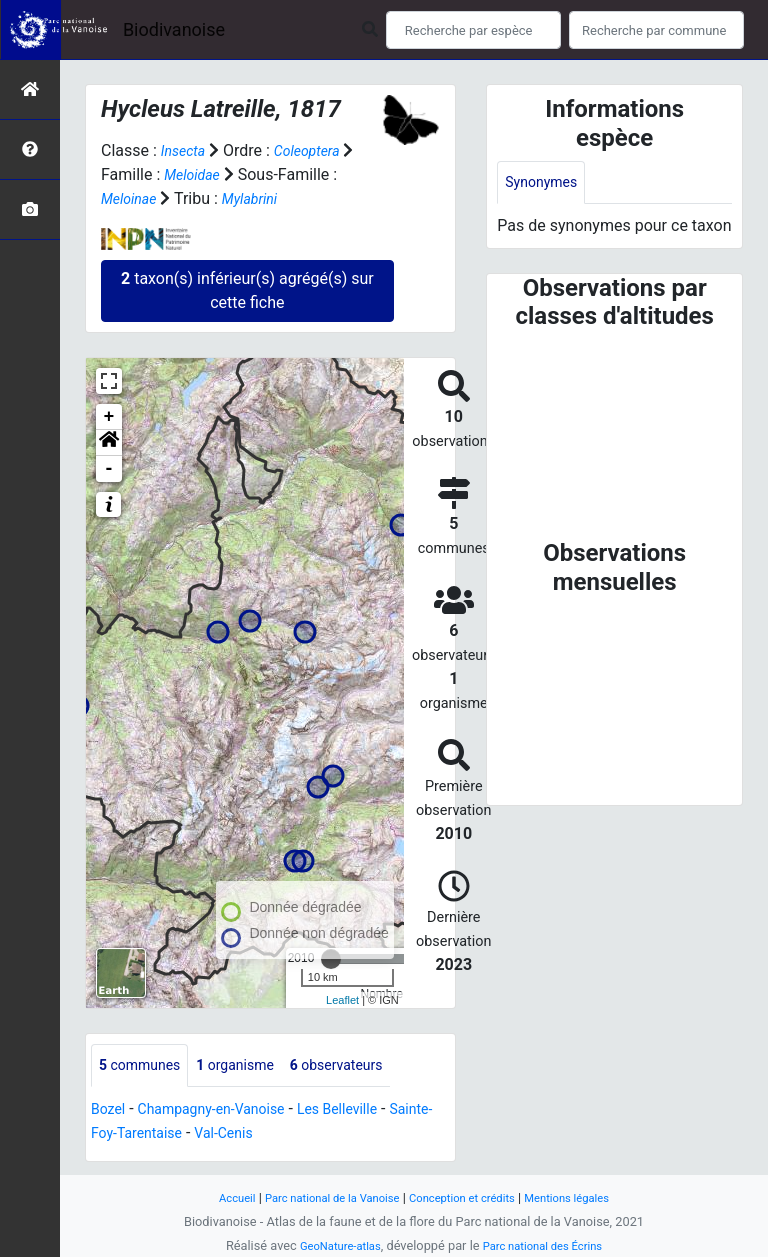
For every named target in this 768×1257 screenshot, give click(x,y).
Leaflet (342, 999)
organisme (252, 1066)
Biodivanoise (174, 29)
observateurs (366, 1066)
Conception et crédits (468, 1197)
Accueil (214, 1197)
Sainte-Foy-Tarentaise (167, 1135)
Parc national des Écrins (548, 1245)
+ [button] (109, 417)
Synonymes (546, 183)
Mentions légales (586, 1197)
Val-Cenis (290, 1135)
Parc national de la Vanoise (321, 1197)
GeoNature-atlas (331, 1245)
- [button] (109, 469)
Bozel (110, 1111)
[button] (109, 443)
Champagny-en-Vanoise (227, 1111)
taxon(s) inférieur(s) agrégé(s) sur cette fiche (247, 290)
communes (145, 1066)
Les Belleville (369, 1111)
